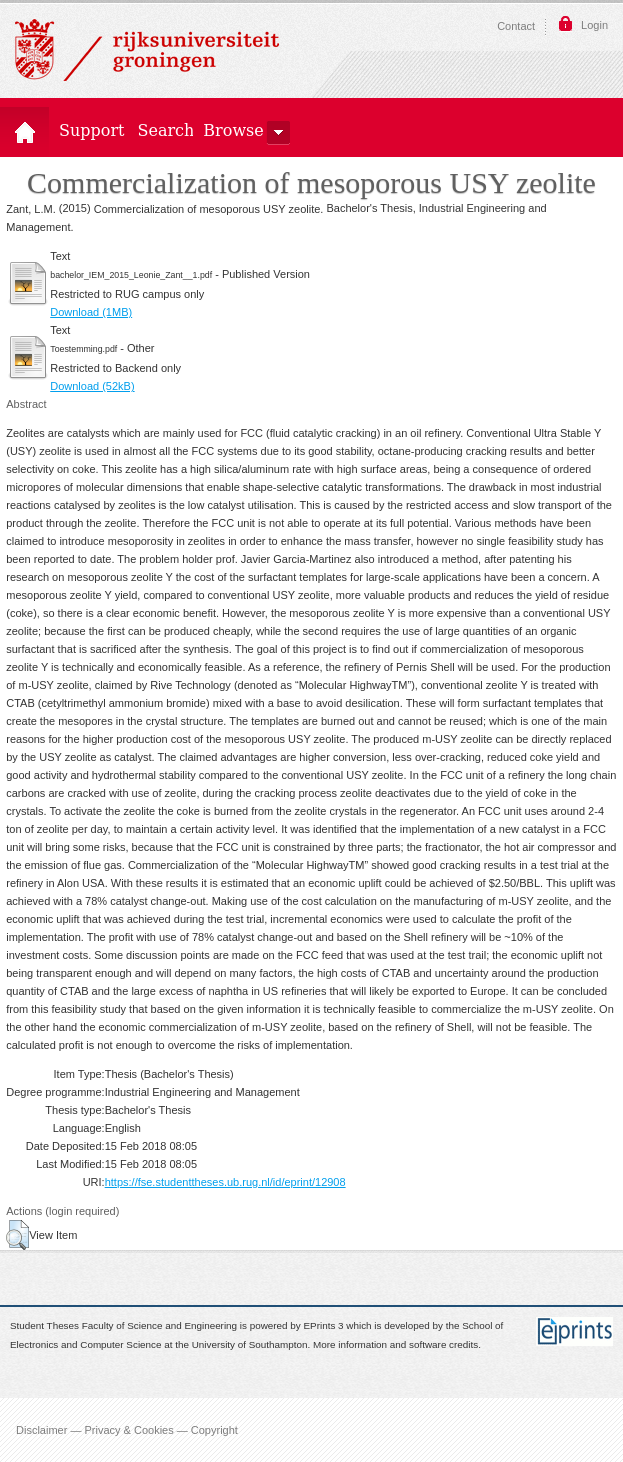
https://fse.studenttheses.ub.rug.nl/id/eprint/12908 (225, 1182)
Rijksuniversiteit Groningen (147, 50)
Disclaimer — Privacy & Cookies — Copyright (127, 1430)
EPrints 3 (324, 1326)
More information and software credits (395, 1344)
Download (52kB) (92, 386)
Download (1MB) (91, 312)
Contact (516, 26)
